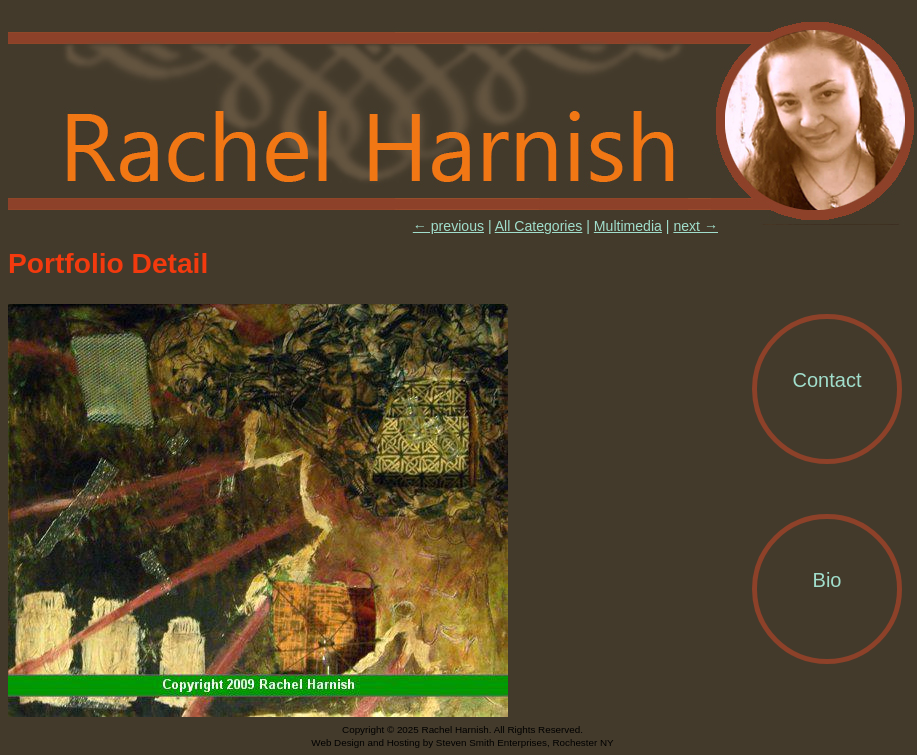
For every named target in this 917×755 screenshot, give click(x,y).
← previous (448, 226)
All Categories (539, 226)
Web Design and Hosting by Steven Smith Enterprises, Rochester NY (462, 742)
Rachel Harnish (462, 122)
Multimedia (628, 226)
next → (695, 226)
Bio (827, 580)
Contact (827, 380)
